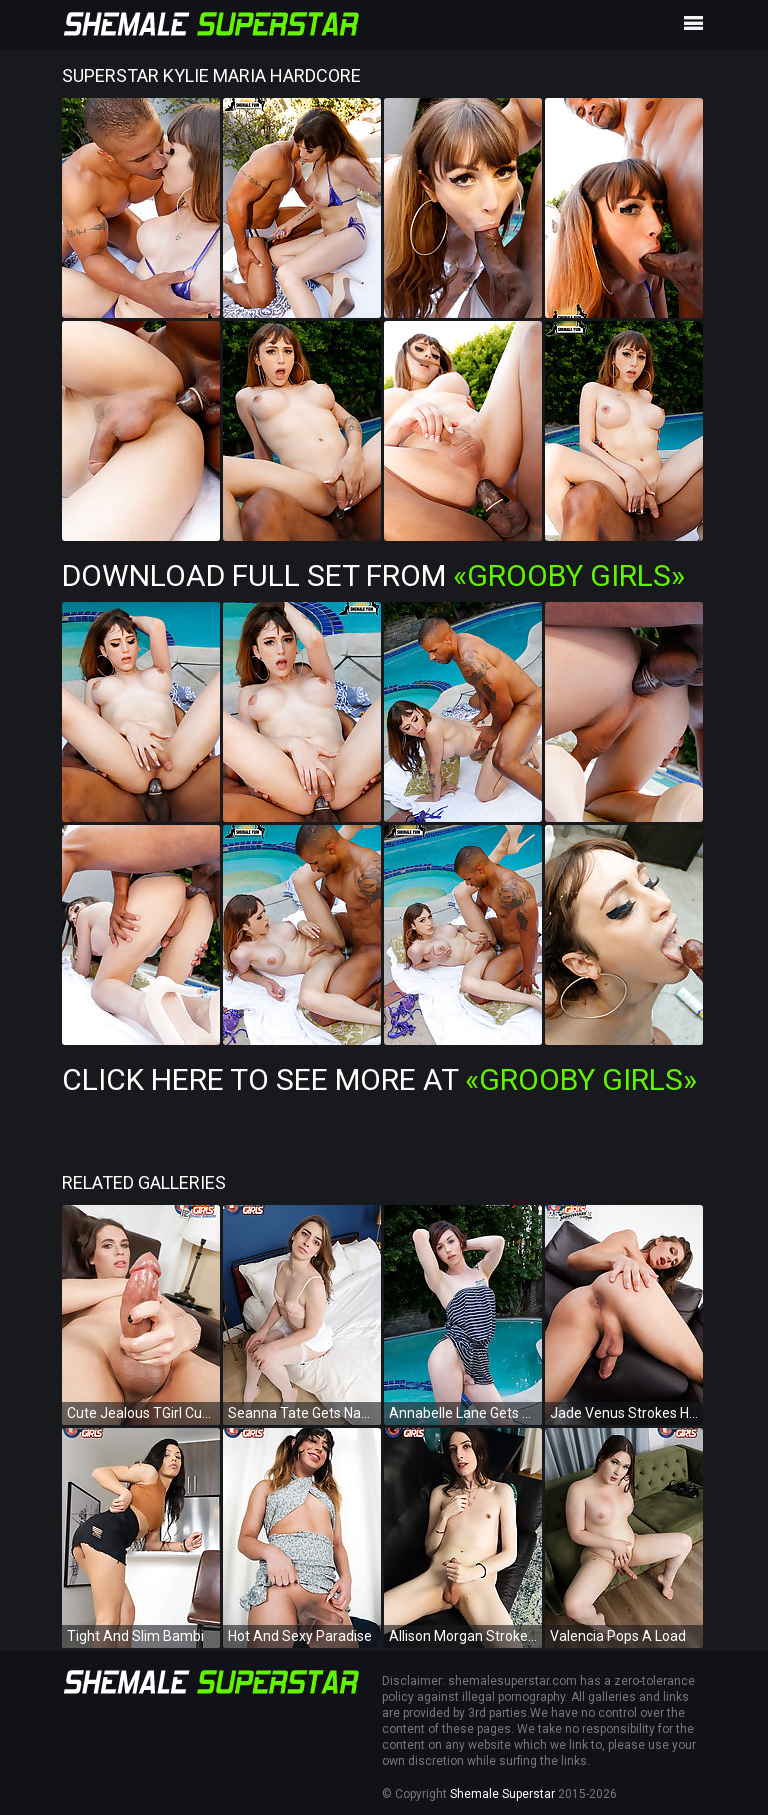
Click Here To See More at (379, 1079)
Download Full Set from (373, 575)
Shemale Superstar (502, 1794)
